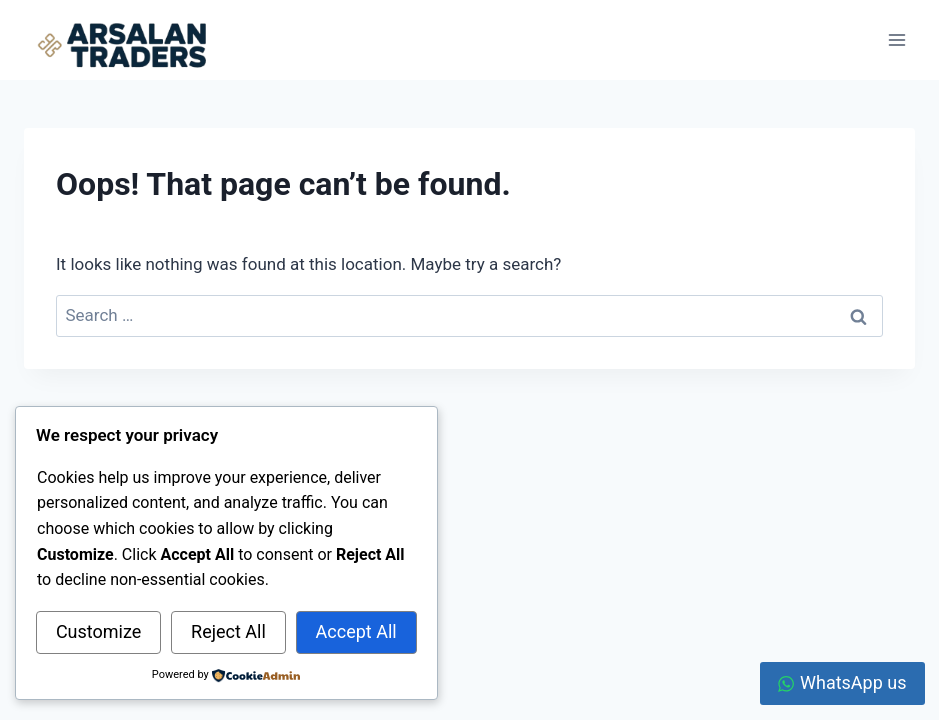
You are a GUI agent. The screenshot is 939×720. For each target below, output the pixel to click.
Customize (98, 631)
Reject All (228, 631)
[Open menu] (896, 39)
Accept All (356, 631)
